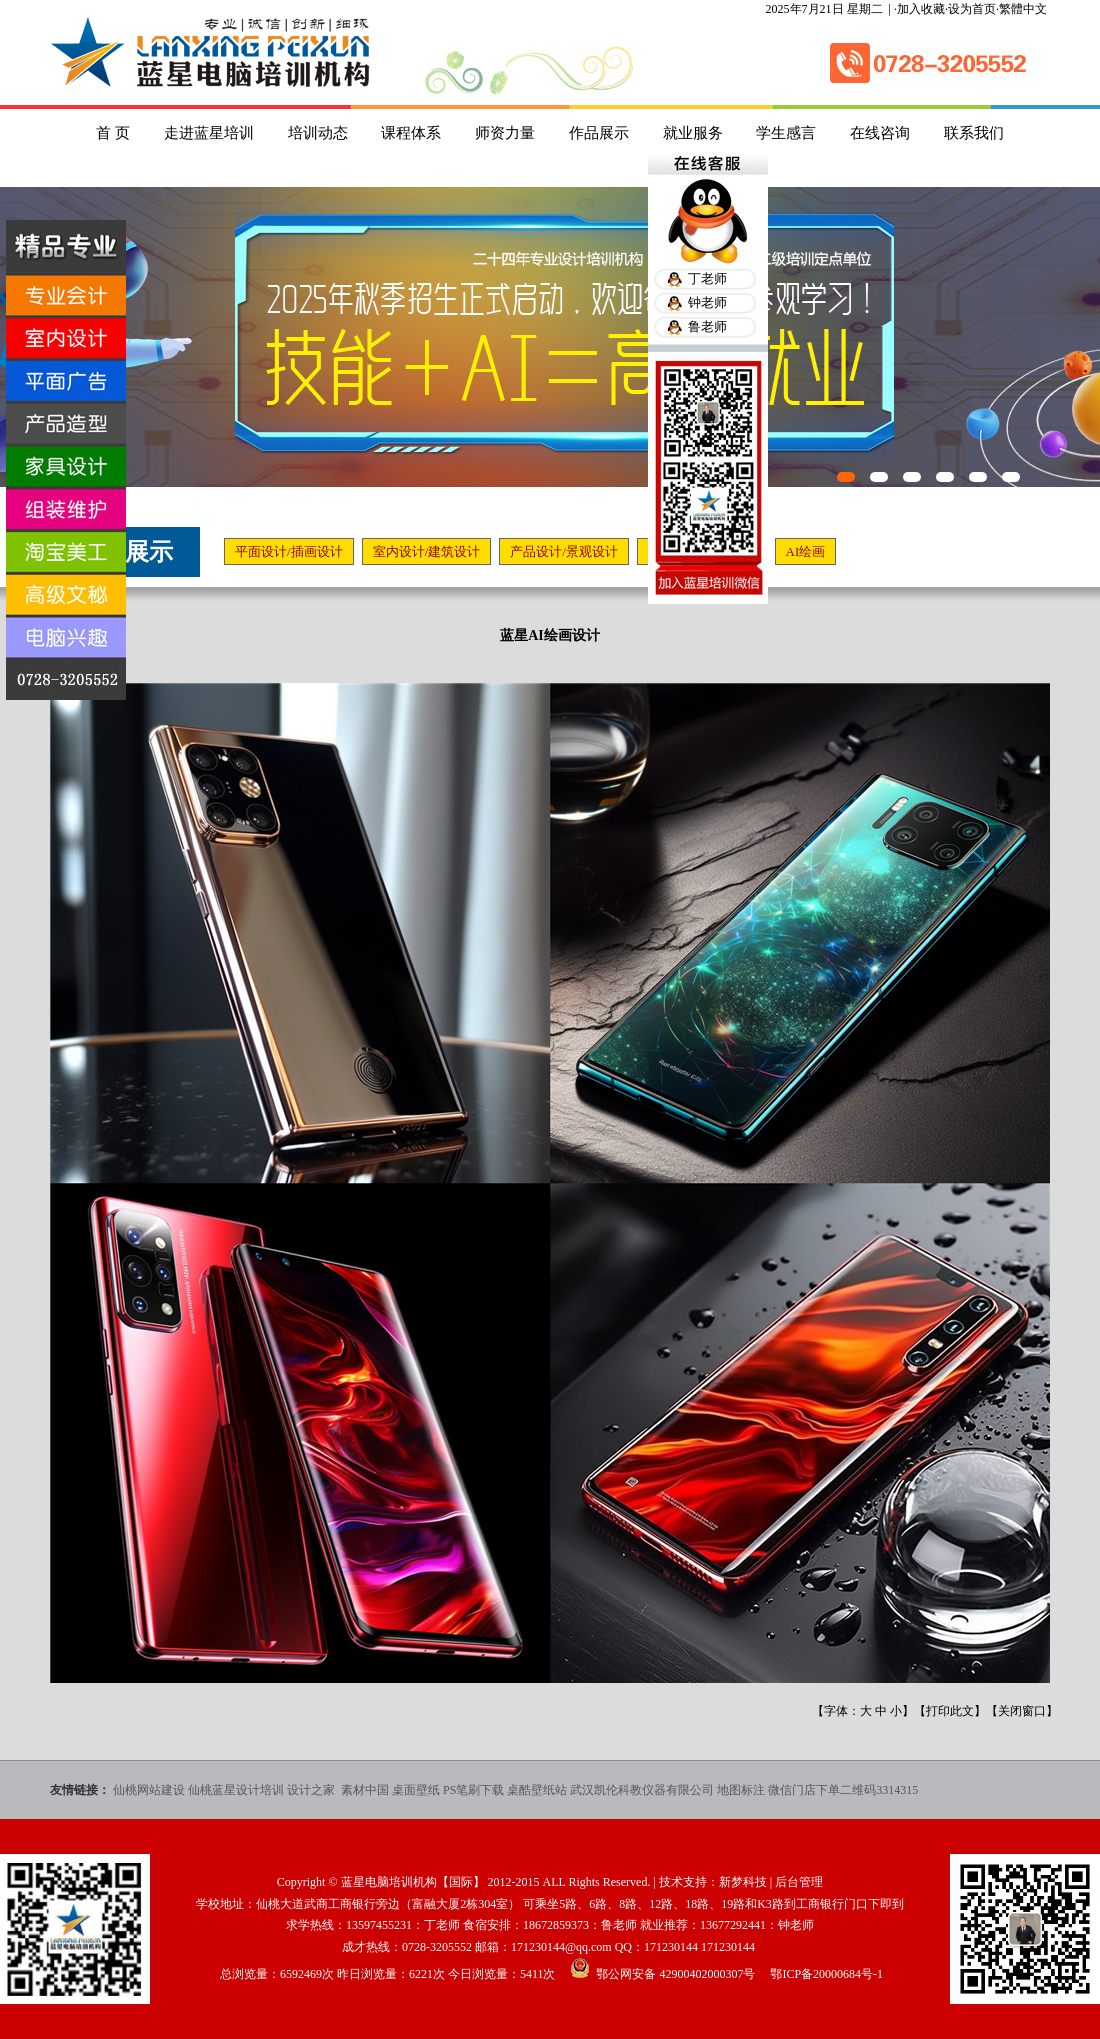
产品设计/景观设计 (564, 551)
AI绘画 (806, 551)
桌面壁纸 (416, 1790)
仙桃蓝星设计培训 (236, 1790)
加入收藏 (921, 9)
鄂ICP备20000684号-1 (826, 1974)
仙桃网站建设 (149, 1790)
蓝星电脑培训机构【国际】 (413, 1882)
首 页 (113, 133)
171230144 (671, 1947)
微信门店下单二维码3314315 (843, 1790)
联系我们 (974, 133)
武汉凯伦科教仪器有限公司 (642, 1790)
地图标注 (741, 1790)
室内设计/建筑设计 (427, 551)
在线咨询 (880, 133)
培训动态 (318, 133)
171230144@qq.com (561, 1947)
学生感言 (786, 133)
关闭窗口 (1022, 1711)
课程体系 (411, 133)
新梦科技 (743, 1882)
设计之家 (312, 1790)
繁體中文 (1023, 9)
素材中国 (365, 1790)
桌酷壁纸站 (537, 1790)
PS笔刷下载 (473, 1790)
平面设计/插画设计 (289, 551)
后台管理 (799, 1882)
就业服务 (693, 133)
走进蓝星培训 (209, 133)
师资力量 (505, 133)
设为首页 (972, 9)
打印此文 (950, 1711)
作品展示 (599, 133)
